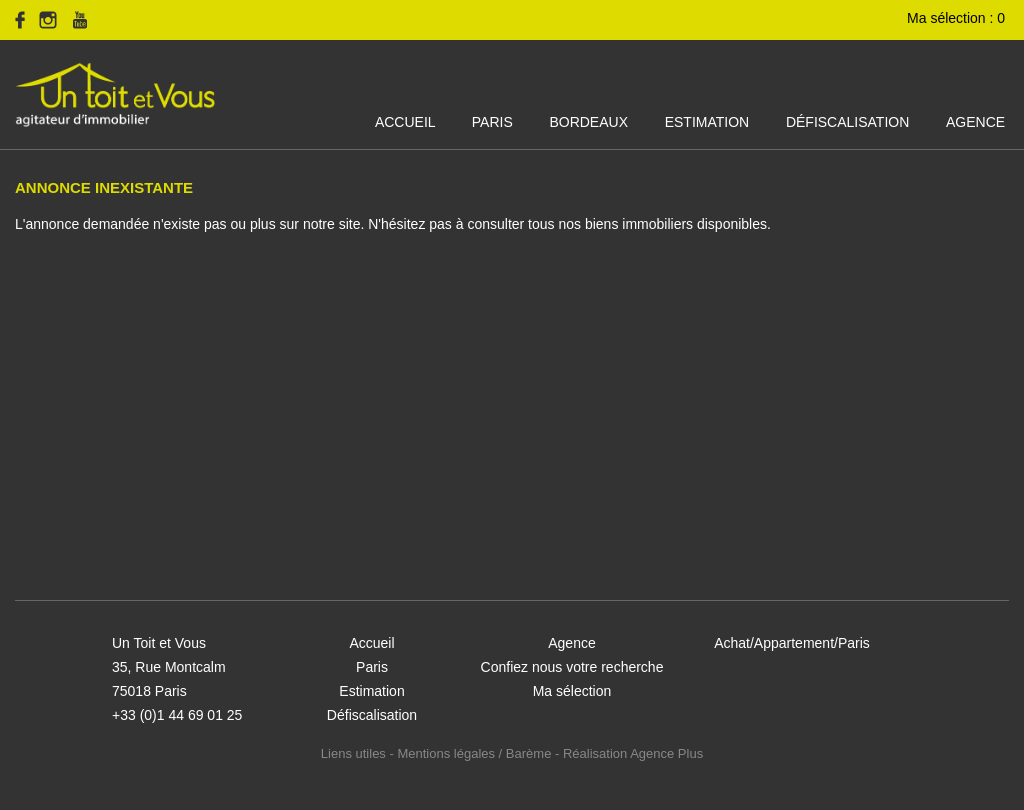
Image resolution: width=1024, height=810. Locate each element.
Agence (975, 122)
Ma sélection (572, 691)
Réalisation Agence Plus (633, 753)
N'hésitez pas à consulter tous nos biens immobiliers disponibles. (569, 224)
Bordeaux (588, 122)
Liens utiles (353, 753)
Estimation (707, 122)
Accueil (405, 122)
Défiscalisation (847, 122)
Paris (492, 122)
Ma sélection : (958, 18)
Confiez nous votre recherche (572, 667)
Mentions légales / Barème (474, 753)
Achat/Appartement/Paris (792, 643)
